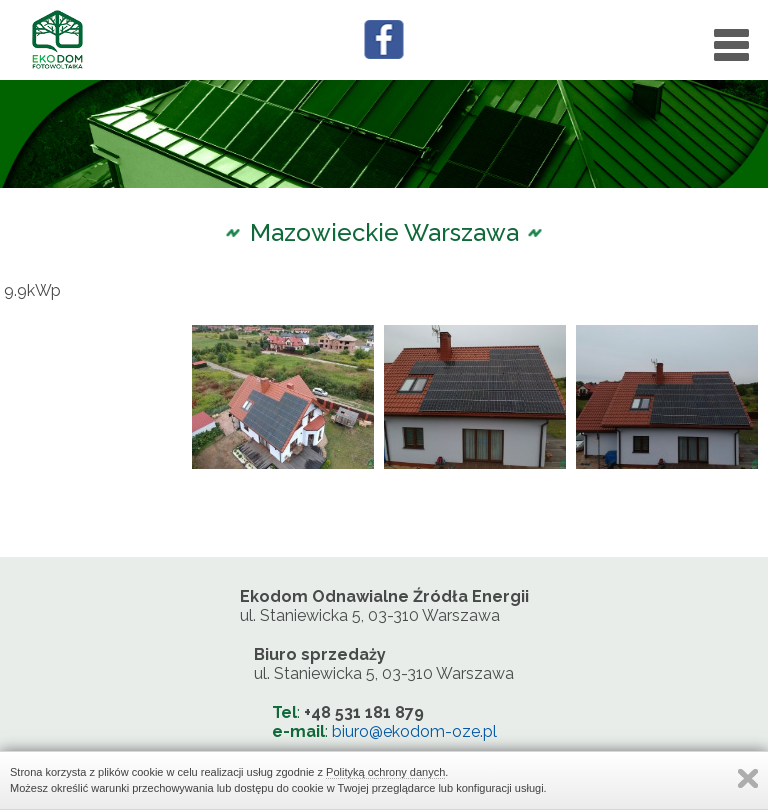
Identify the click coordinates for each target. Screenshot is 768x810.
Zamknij (748, 778)
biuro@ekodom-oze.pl (414, 731)
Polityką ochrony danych (385, 772)
